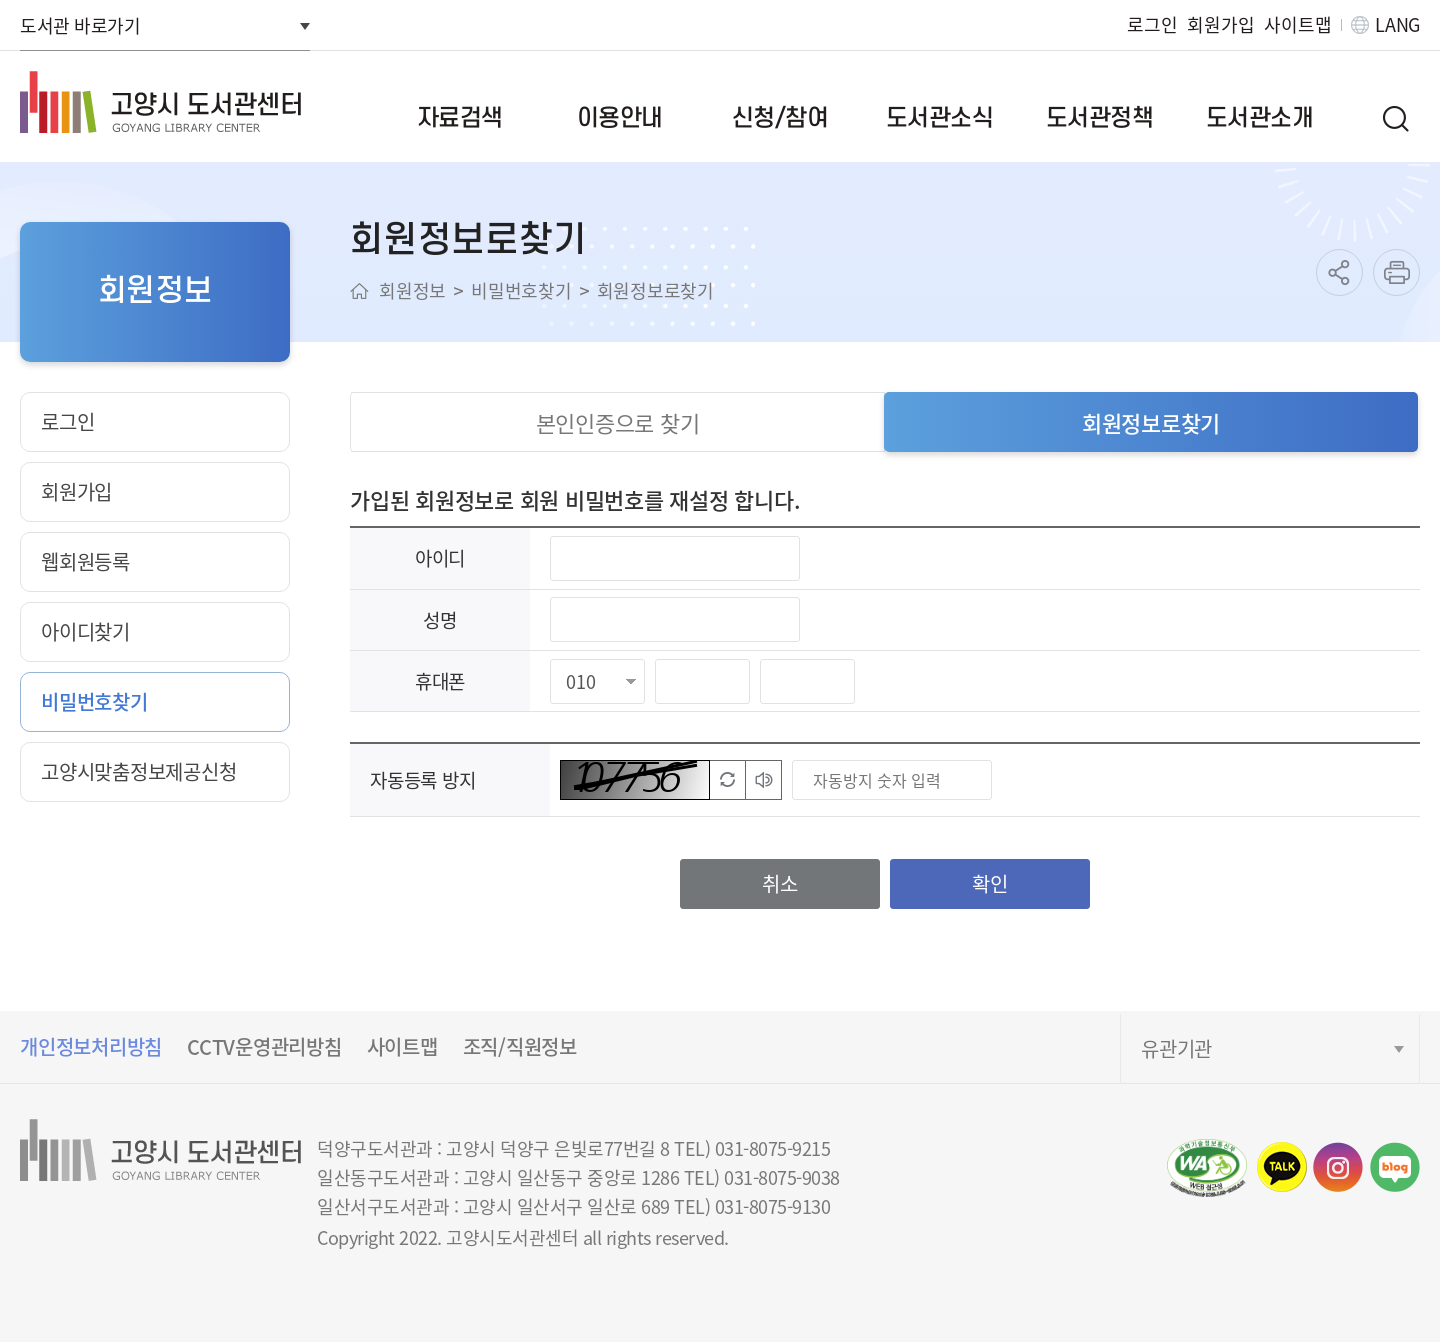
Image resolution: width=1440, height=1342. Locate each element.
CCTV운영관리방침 (264, 1046)
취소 (780, 883)
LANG (1397, 24)
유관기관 (1176, 1048)
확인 (990, 883)
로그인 (1152, 24)
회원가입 (1220, 24)
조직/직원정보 (520, 1046)
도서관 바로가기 (80, 25)
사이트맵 (1297, 24)
